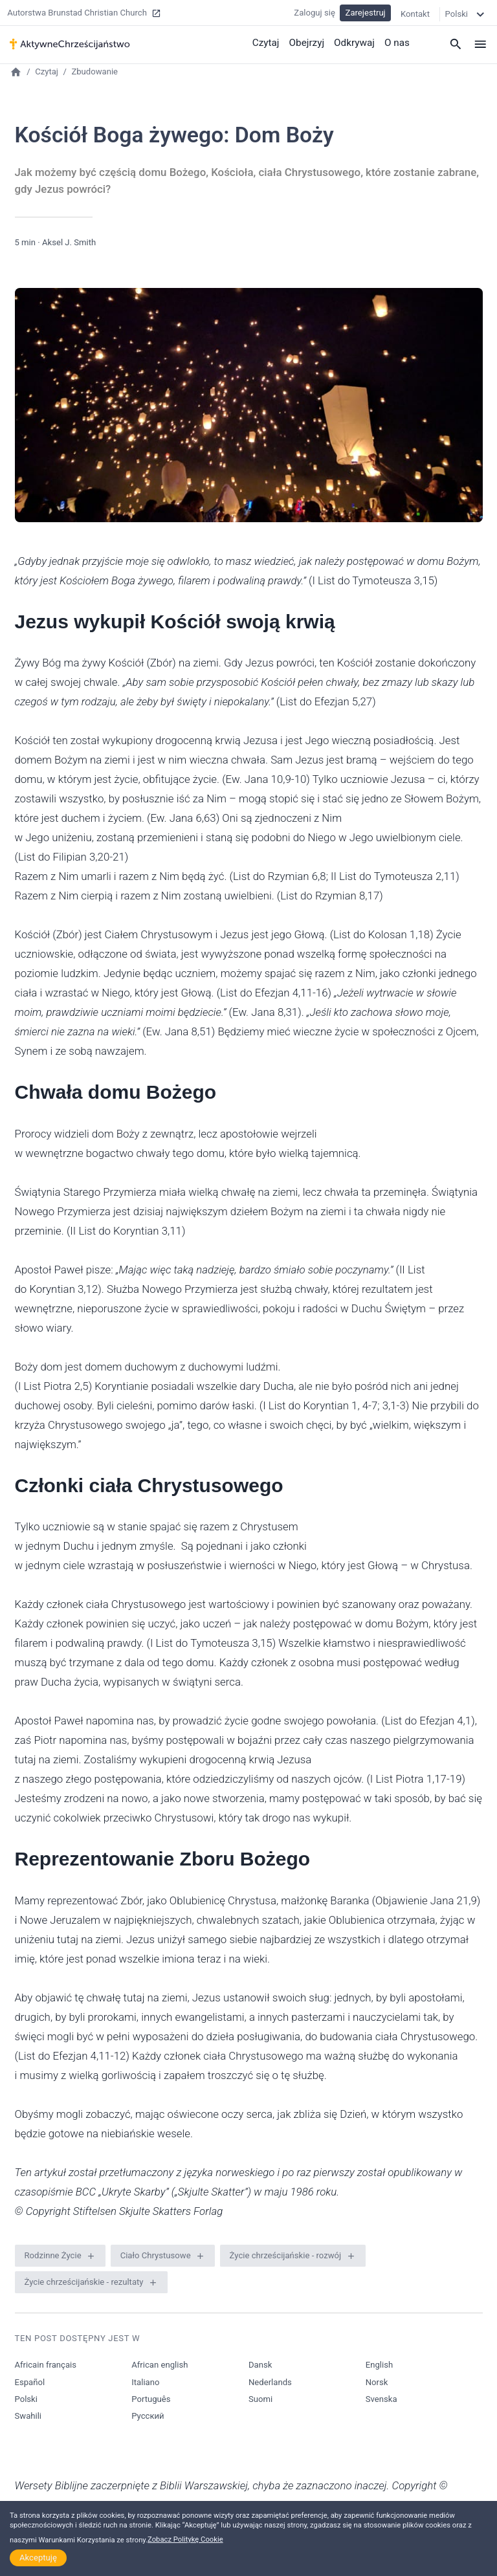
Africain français (45, 2365)
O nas (397, 42)
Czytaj (268, 42)
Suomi (260, 2399)
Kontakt (415, 12)
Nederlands (270, 2382)
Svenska (381, 2399)
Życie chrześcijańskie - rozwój (286, 2255)
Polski (26, 2399)
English (379, 2365)
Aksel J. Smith (69, 242)
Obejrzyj (308, 42)
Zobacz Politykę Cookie (185, 2539)
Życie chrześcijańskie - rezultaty (84, 2282)
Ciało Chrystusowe (155, 2255)
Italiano (145, 2382)
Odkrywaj (355, 42)
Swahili (28, 2416)
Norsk (377, 2382)
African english (159, 2365)
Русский (147, 2416)
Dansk (260, 2365)
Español (30, 2382)
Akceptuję (38, 2557)
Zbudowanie (94, 71)
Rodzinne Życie (53, 2255)
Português (150, 2399)
